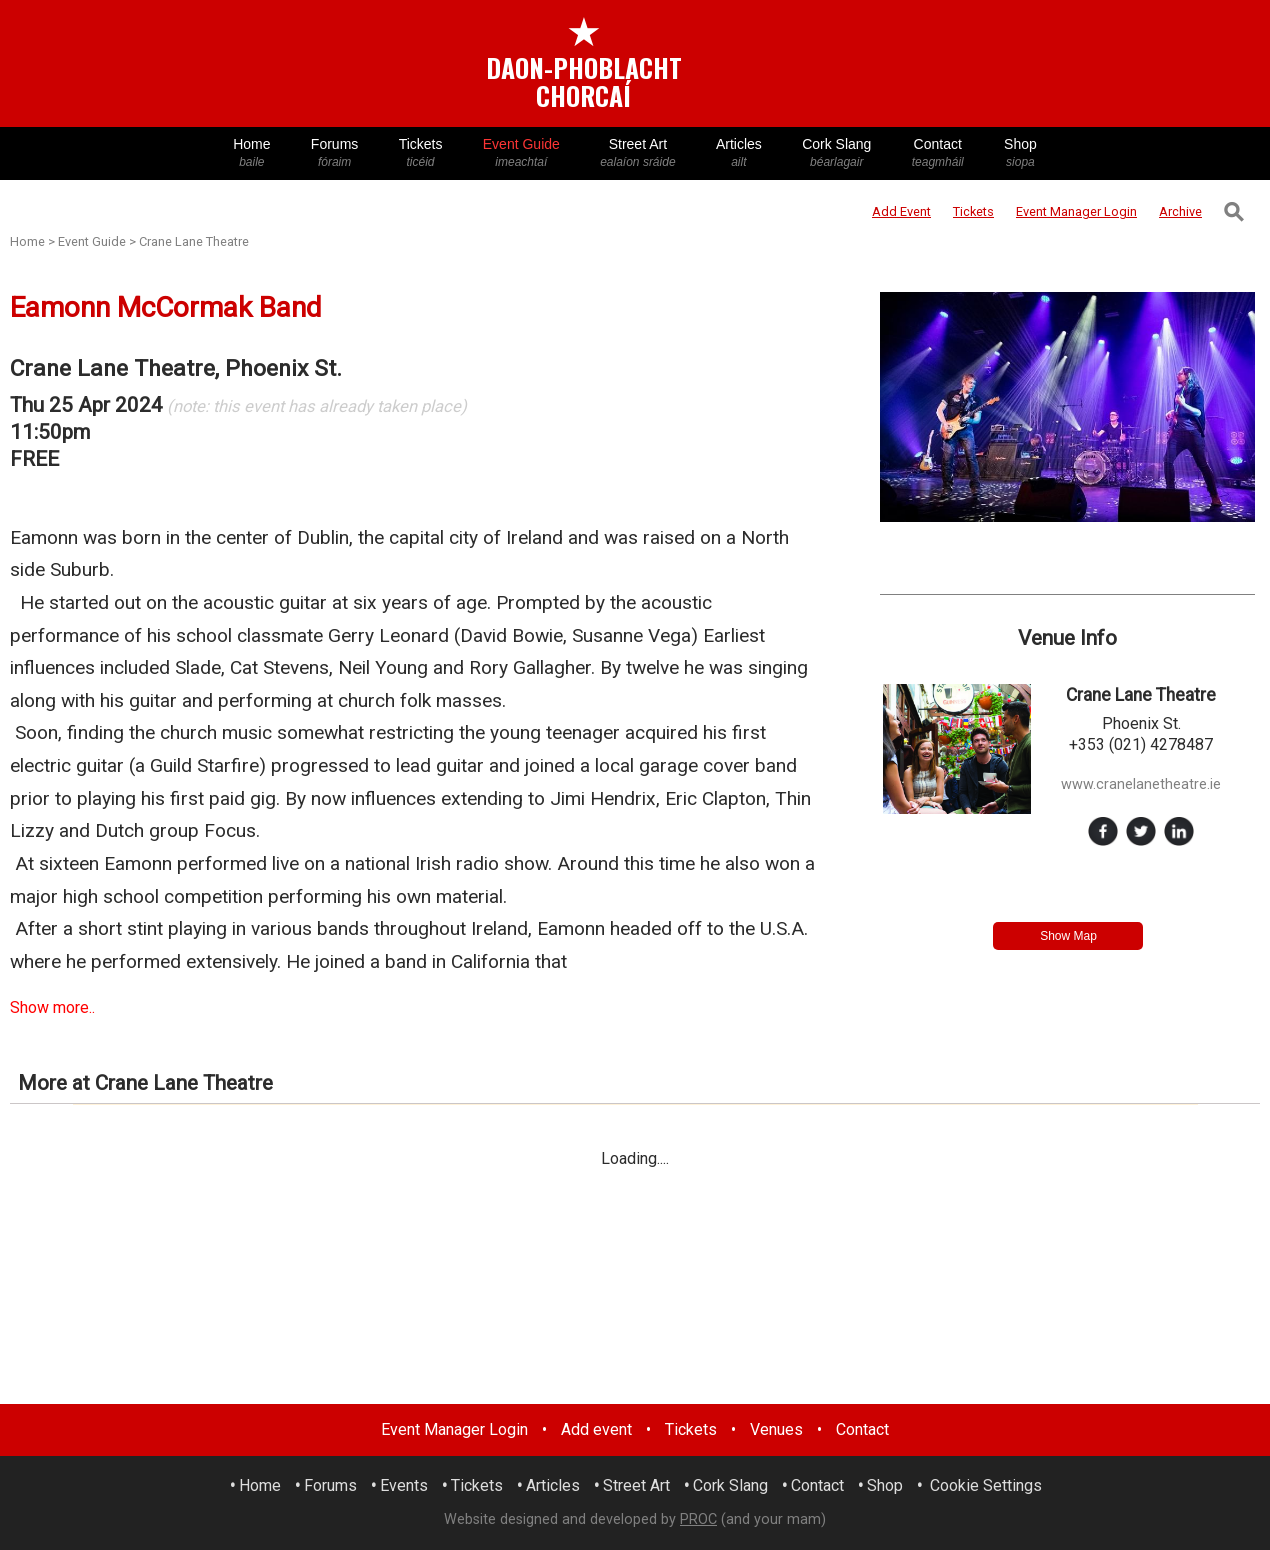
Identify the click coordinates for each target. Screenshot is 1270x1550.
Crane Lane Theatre (194, 241)
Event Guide (521, 153)
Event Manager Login (454, 1429)
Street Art (638, 153)
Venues (776, 1429)
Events (404, 1485)
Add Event (901, 211)
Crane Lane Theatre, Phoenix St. (176, 368)
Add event (596, 1429)
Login (1076, 211)
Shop (1020, 153)
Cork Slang (837, 153)
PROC (698, 1519)
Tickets (420, 153)
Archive (1180, 211)
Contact (938, 153)
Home (252, 153)
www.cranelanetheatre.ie (1141, 784)
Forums (335, 153)
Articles (739, 153)
